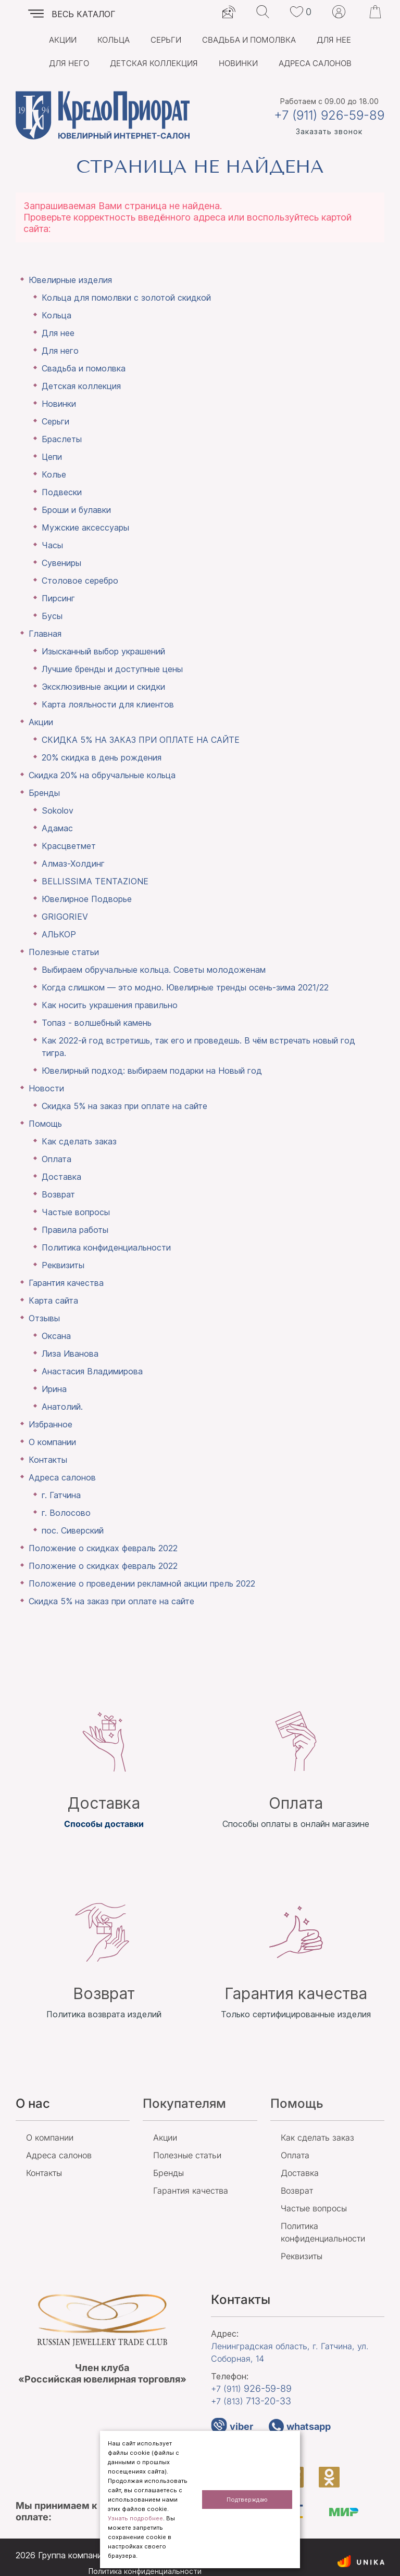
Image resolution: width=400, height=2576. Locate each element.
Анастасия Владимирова (92, 1371)
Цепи (52, 457)
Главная (45, 633)
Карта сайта (53, 1300)
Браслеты (62, 439)
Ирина (54, 1389)
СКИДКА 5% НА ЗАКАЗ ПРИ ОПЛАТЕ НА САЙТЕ (141, 740)
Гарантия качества (66, 1283)
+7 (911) (251, 2388)
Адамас (57, 828)
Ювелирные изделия (70, 280)
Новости (46, 1088)
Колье (54, 474)
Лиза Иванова (70, 1353)
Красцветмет (69, 846)
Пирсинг (58, 598)
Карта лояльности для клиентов (108, 704)
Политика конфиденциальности (106, 1247)
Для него (69, 63)
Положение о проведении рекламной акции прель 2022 (142, 1583)
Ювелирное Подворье (87, 899)
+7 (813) (251, 2400)
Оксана (56, 1336)
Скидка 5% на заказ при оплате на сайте (124, 1106)
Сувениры (61, 563)
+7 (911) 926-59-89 (329, 115)
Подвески (62, 492)
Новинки (238, 63)
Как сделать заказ (79, 1141)
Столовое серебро (80, 580)
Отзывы (44, 1318)
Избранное (50, 1424)
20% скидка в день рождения (101, 757)
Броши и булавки (76, 510)
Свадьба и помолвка (249, 40)
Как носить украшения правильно (110, 1005)
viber (232, 2426)
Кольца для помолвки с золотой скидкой (126, 297)
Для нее (334, 40)
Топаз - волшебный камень (97, 1022)
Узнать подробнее (135, 2518)
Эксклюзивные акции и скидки (103, 686)
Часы (52, 545)
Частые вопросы (76, 1212)
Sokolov (57, 810)
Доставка (61, 1176)
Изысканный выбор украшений (103, 651)
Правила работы (75, 1230)
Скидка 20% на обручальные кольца (102, 775)
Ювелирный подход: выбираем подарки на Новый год (152, 1070)
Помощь (45, 1123)
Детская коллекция (154, 63)
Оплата (56, 1159)
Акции (63, 40)
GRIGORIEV (65, 916)
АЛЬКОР (59, 934)
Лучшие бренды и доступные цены (112, 669)
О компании (52, 1442)
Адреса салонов (315, 63)
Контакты (48, 1459)
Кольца (113, 40)
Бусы (52, 616)
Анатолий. (62, 1406)
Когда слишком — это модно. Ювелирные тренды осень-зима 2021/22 (185, 987)
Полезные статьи (64, 952)
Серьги (166, 40)
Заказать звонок (329, 131)
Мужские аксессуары (85, 527)
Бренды (44, 793)
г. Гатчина (61, 1495)
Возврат (58, 1194)
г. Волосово (66, 1513)
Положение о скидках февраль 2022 (103, 1548)
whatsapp (300, 2426)
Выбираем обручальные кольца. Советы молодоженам (154, 969)
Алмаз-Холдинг (73, 863)
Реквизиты (63, 1265)
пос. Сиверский (73, 1530)
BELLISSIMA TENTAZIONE (95, 881)
